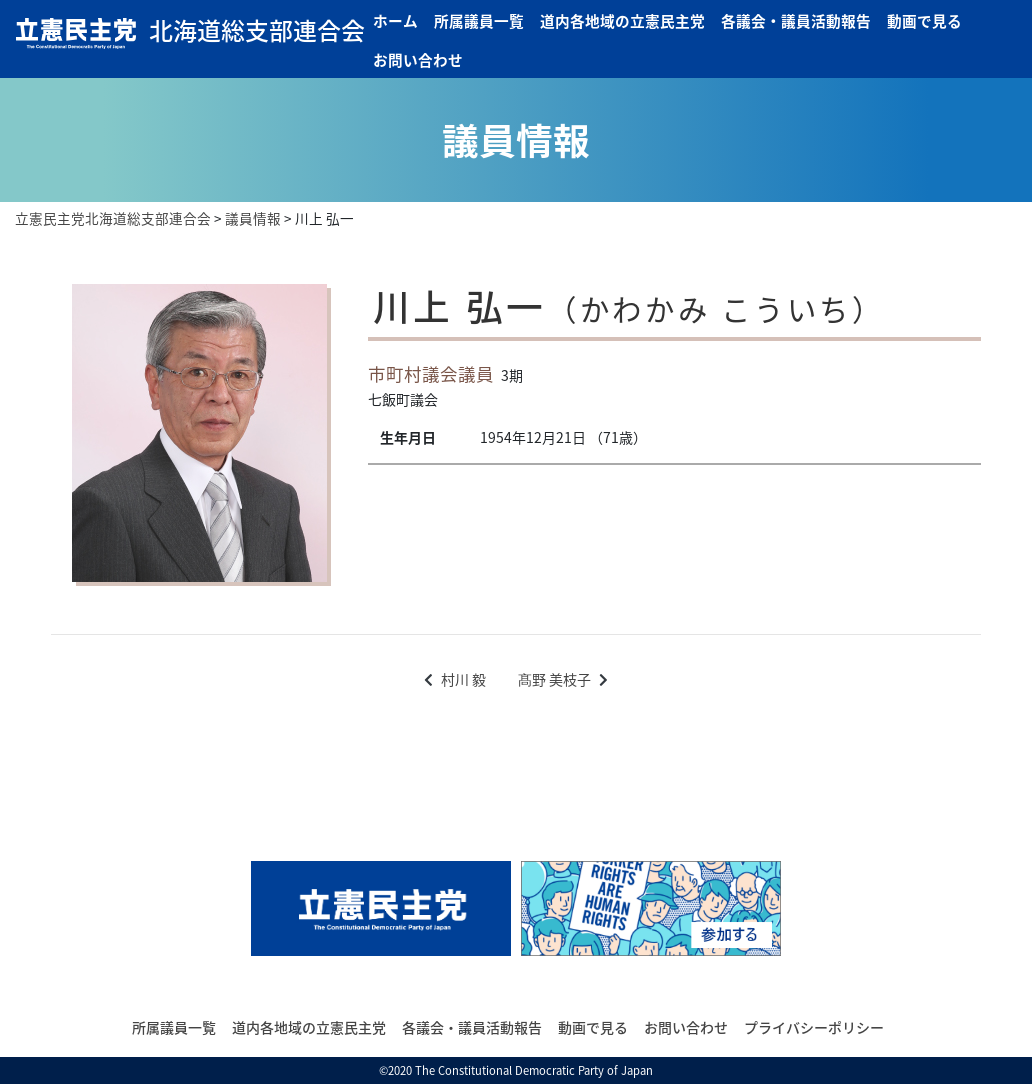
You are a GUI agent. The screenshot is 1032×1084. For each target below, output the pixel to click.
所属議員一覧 (479, 21)
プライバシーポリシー (814, 1027)
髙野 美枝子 (554, 679)
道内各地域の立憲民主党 (622, 21)
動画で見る (924, 21)
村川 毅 (463, 679)
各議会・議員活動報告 (796, 21)
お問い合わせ (418, 60)
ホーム (395, 21)
